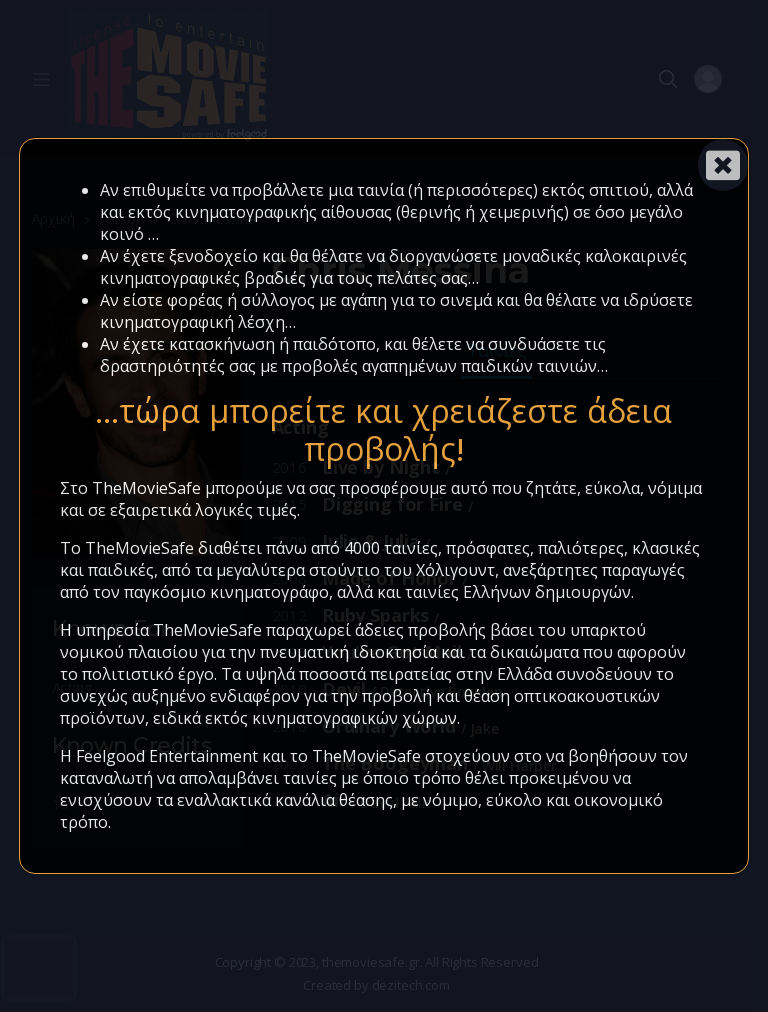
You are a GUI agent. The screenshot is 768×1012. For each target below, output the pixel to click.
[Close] (723, 165)
